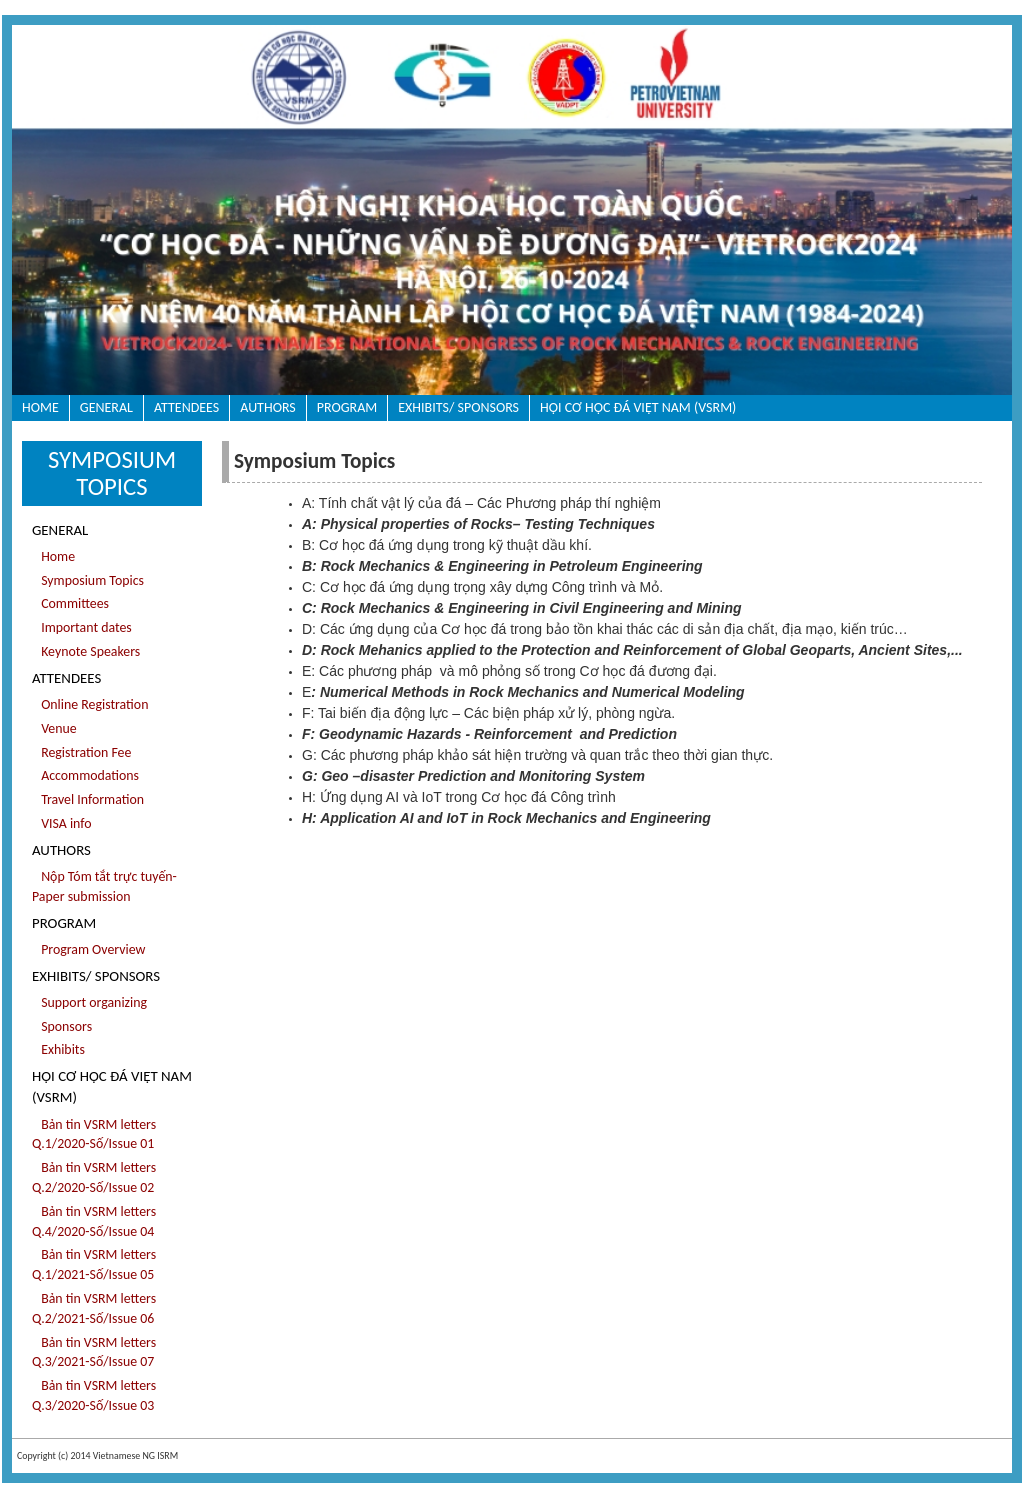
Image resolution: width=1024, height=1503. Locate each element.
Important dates (82, 627)
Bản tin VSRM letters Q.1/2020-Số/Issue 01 (94, 1134)
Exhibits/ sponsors (458, 407)
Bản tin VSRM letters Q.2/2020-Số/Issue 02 (94, 1177)
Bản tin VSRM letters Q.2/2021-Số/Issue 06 (94, 1308)
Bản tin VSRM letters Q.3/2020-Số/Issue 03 (94, 1395)
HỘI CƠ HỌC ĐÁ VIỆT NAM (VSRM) (638, 407)
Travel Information (88, 799)
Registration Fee (81, 752)
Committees (70, 603)
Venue (54, 728)
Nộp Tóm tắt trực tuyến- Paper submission (104, 886)
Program (347, 407)
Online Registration (90, 704)
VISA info (62, 823)
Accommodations (85, 775)
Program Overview (88, 949)
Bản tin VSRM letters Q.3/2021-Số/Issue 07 (94, 1352)
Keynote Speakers (86, 651)
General (106, 407)
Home (40, 407)
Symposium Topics (88, 580)
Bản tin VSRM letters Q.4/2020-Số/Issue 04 (94, 1221)
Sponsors (62, 1026)
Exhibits (58, 1049)
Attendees (186, 407)
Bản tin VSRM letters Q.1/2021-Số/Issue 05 (94, 1264)
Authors (268, 407)
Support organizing (89, 1002)
